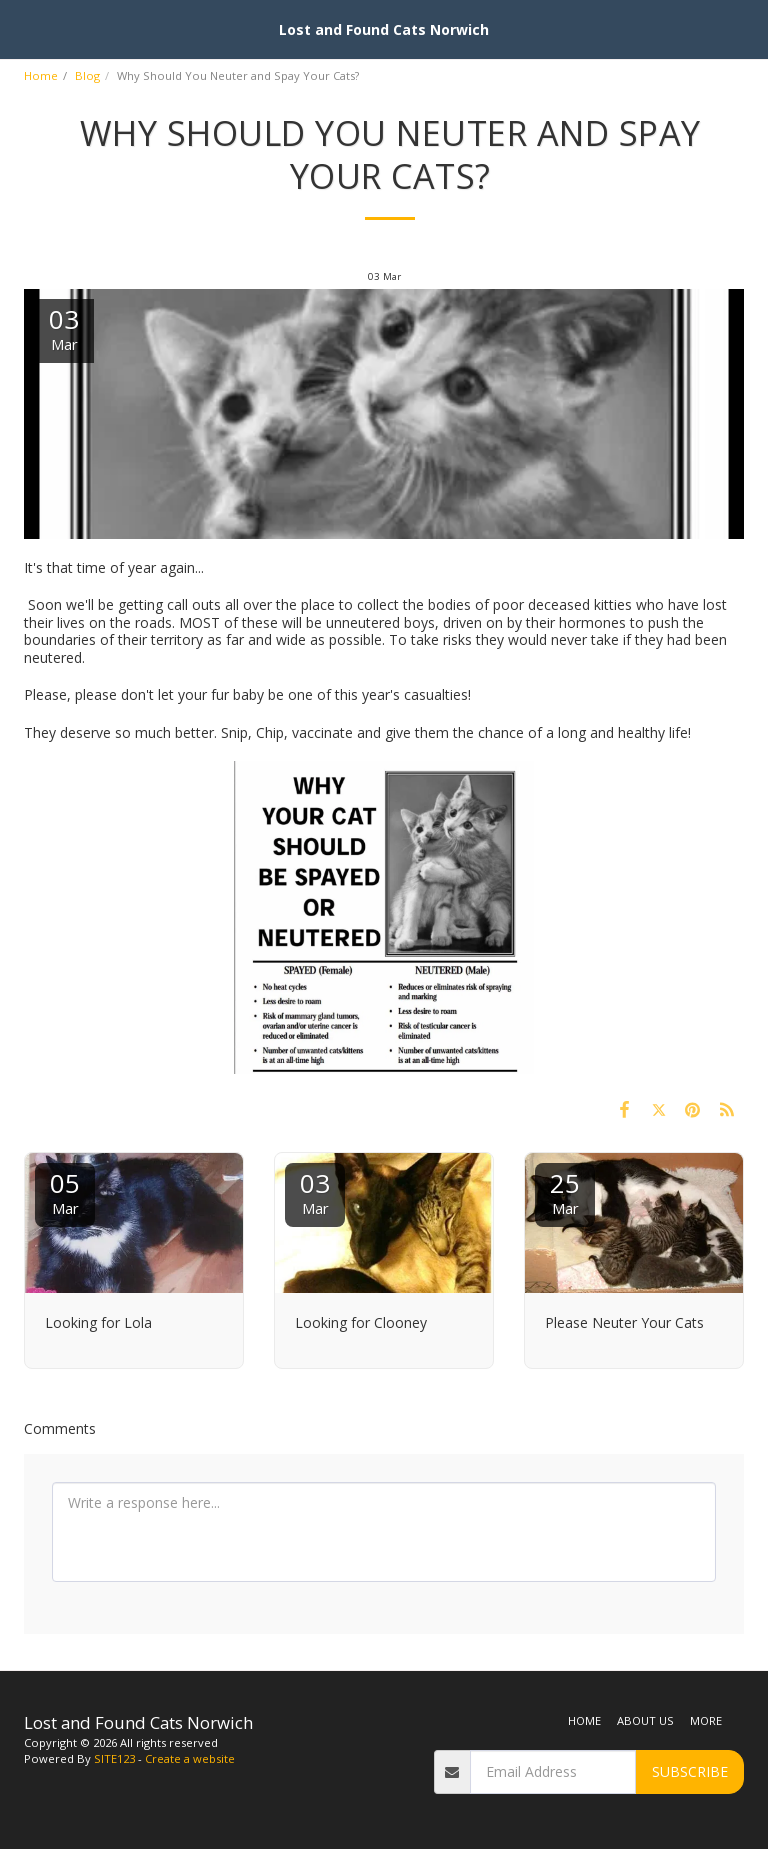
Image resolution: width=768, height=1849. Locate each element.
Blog (87, 75)
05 (65, 1191)
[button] (22, 28)
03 (315, 1191)
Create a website (190, 1758)
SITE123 (114, 1758)
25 (565, 1191)
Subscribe (690, 1771)
